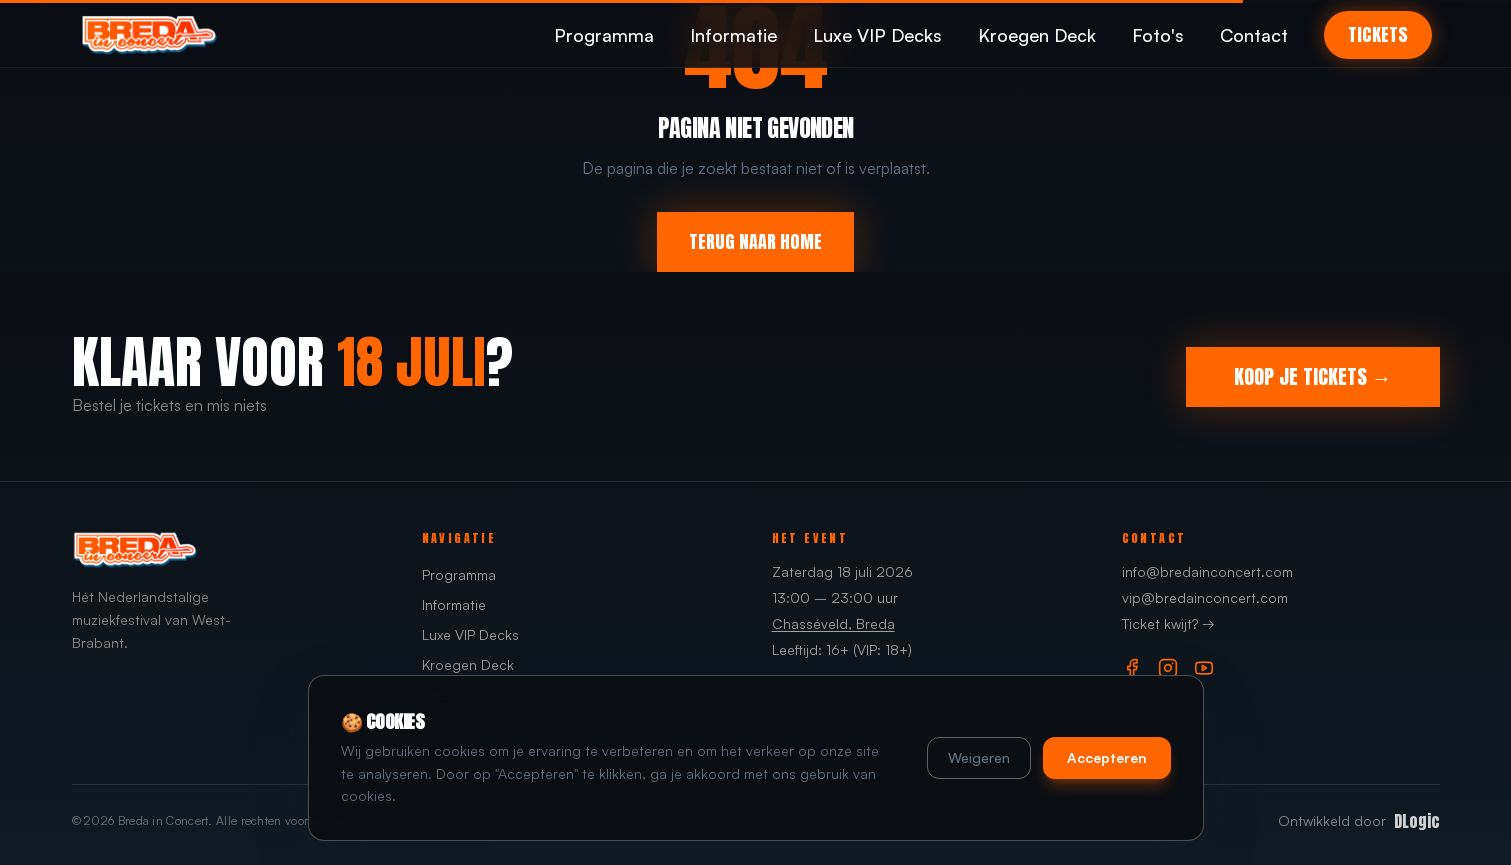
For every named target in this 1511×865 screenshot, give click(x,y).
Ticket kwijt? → (1168, 623)
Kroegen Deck (1037, 35)
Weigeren (979, 757)
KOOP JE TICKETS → (1313, 376)
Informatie (733, 35)
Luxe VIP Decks (877, 35)
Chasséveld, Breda (833, 623)
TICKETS (1378, 34)
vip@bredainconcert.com (1205, 597)
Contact (1254, 35)
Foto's (1158, 35)
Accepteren (1107, 757)
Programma (604, 35)
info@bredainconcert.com (1207, 571)
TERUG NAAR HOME (755, 241)
